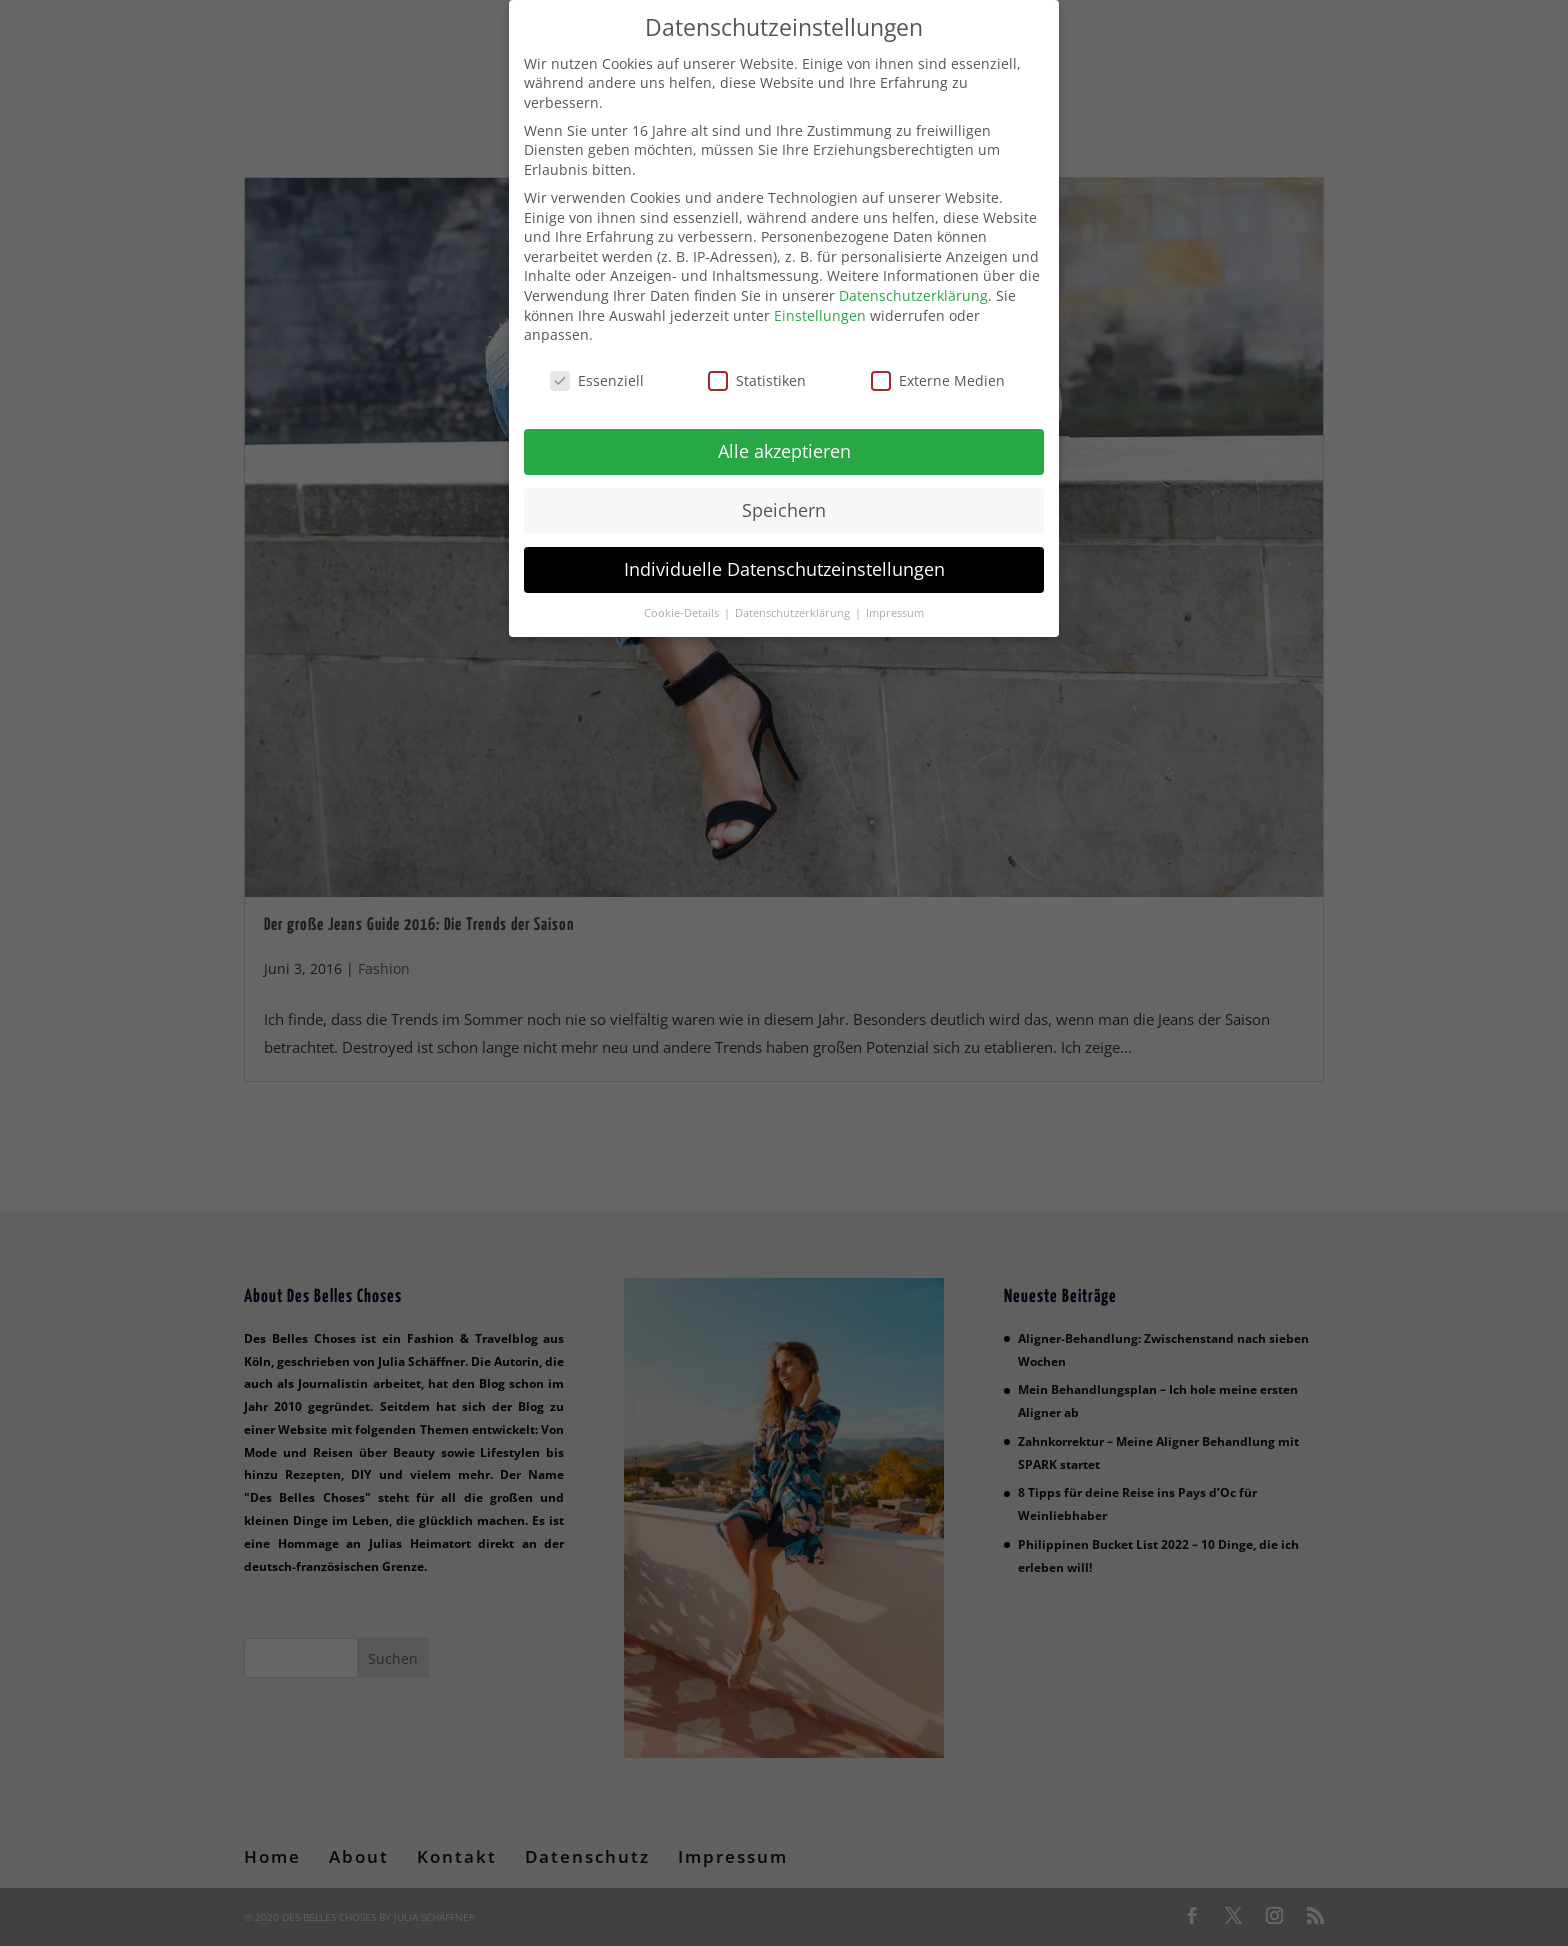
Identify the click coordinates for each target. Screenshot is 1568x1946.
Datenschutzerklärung (913, 282)
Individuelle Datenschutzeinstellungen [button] (784, 556)
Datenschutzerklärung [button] (794, 600)
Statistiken (757, 367)
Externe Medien (938, 367)
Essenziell (597, 367)
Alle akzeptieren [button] (784, 438)
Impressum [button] (895, 600)
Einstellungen (820, 302)
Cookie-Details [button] (683, 600)
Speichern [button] (784, 497)
